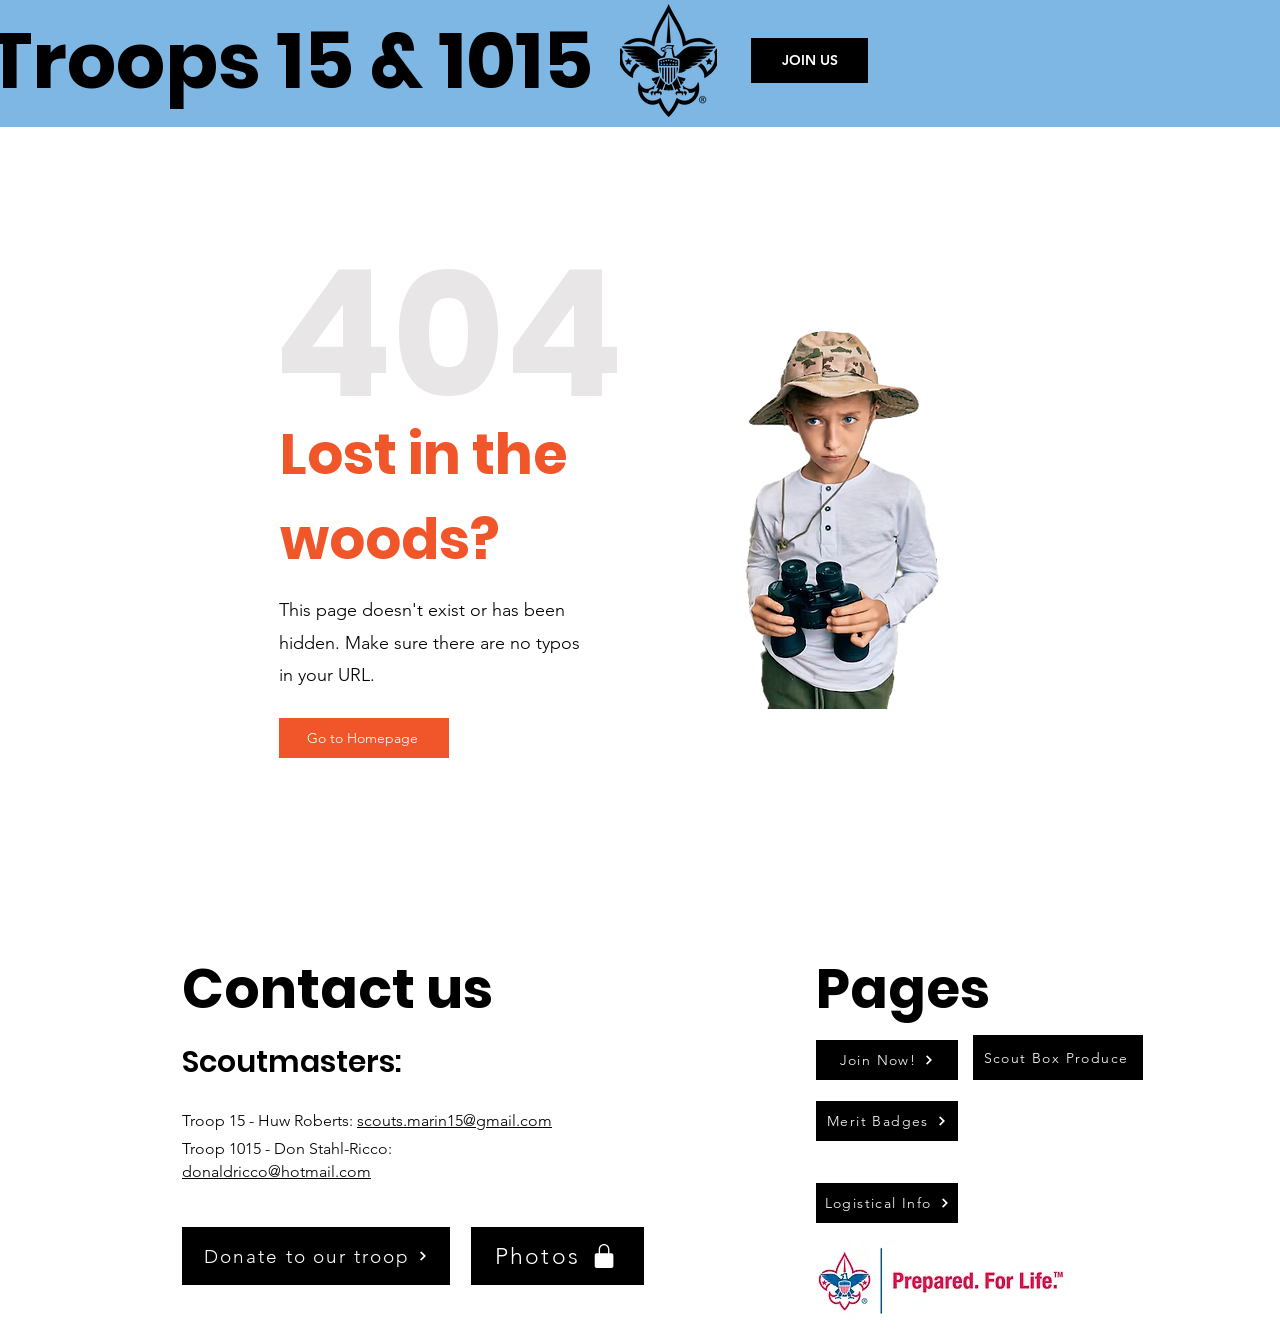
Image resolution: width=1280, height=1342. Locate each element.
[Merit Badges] (887, 1121)
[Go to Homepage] (364, 738)
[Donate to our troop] (316, 1256)
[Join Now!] (887, 1060)
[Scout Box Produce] (1058, 1057)
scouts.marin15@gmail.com (454, 1120)
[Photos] (557, 1256)
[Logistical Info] (887, 1203)
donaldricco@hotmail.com (276, 1171)
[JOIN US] (809, 60)
